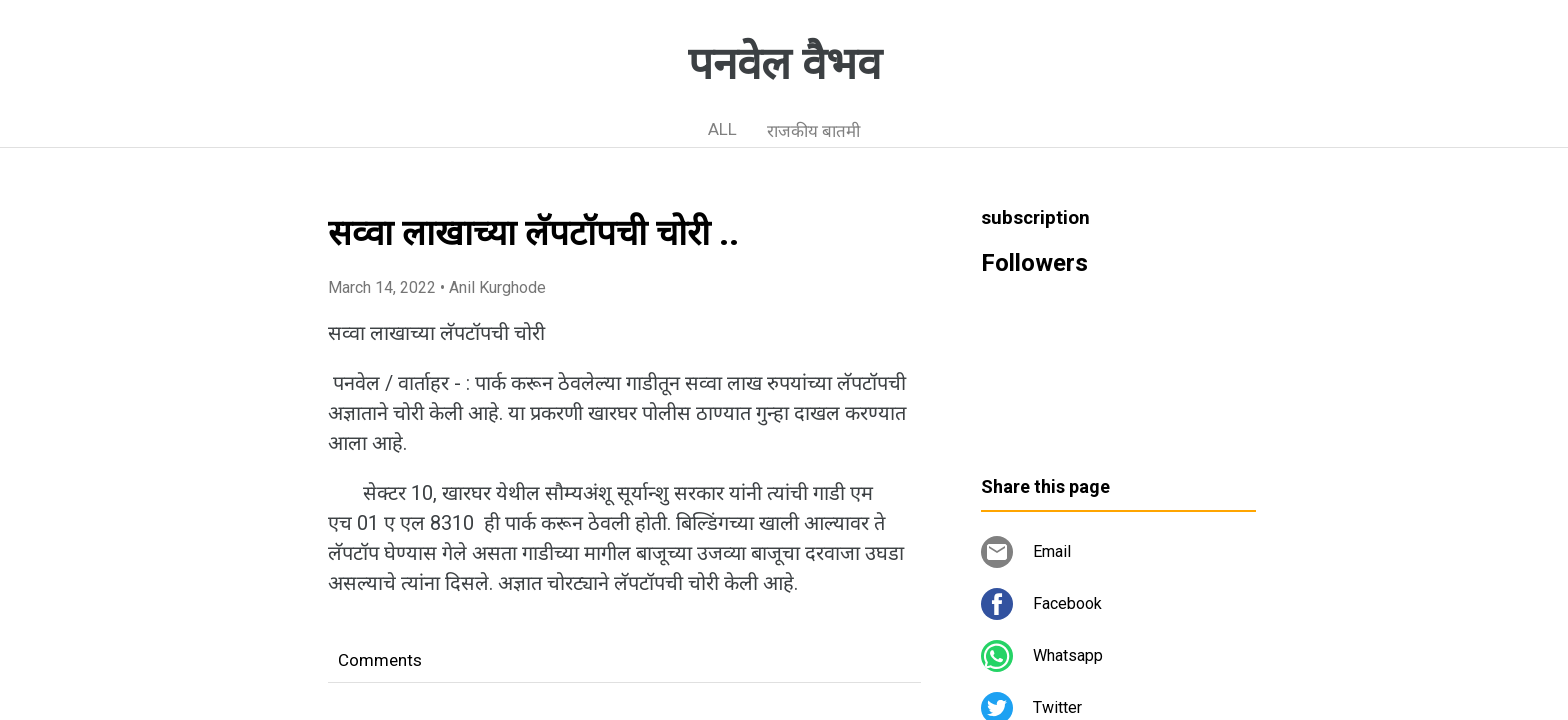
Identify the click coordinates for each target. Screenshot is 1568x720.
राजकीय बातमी (813, 131)
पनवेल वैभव (784, 64)
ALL (722, 129)
